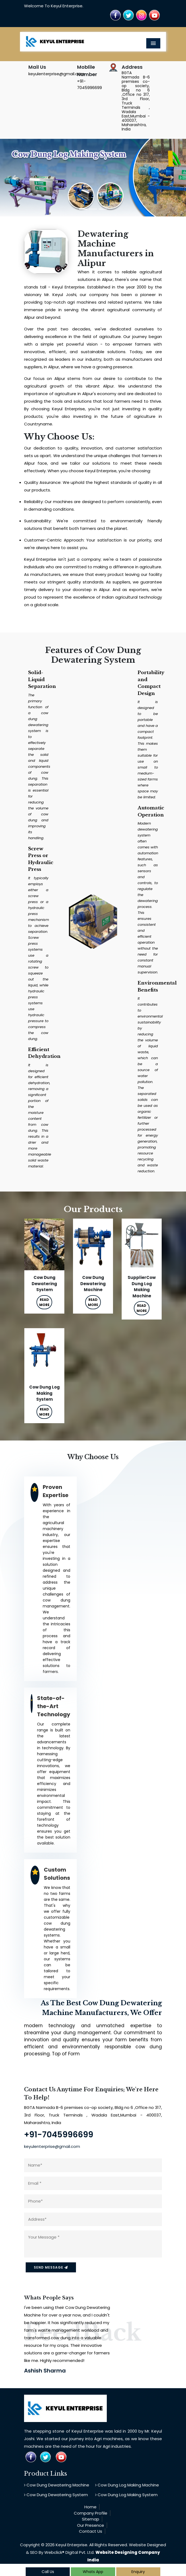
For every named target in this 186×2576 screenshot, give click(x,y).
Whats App (93, 2571)
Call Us (48, 2571)
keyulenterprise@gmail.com (56, 74)
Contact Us (90, 2531)
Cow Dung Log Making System (126, 2495)
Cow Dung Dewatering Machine (56, 2485)
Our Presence (90, 2525)
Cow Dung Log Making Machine (127, 2485)
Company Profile (90, 2513)
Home (90, 2507)
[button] (14, 177)
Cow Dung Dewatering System (56, 2495)
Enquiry (138, 2571)
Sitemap (90, 2519)
